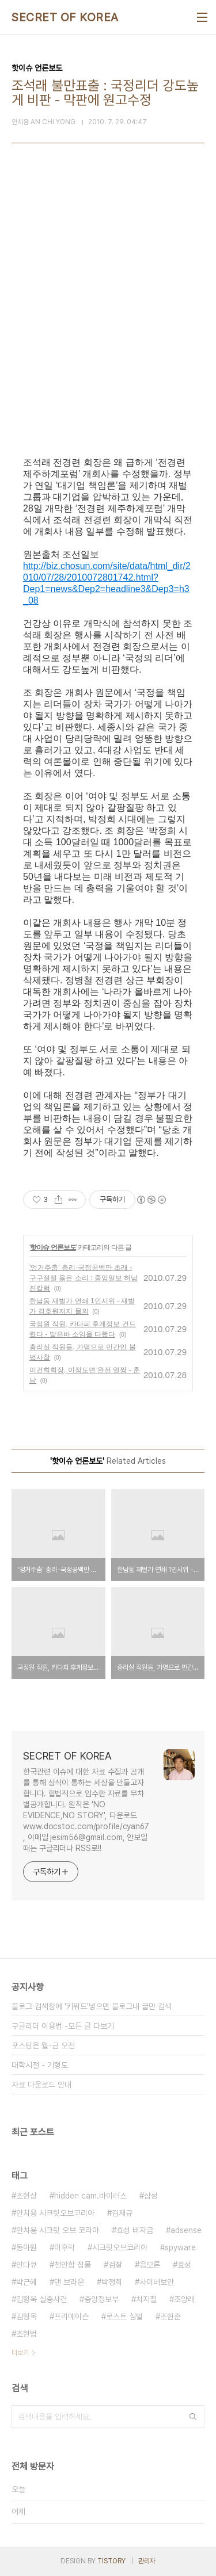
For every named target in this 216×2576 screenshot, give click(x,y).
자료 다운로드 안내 (41, 2084)
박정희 (111, 2282)
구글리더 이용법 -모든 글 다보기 (63, 2026)
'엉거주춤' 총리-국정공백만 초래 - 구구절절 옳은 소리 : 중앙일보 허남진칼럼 (83, 1278)
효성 (184, 2264)
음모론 (149, 2264)
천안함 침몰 (72, 2264)
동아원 (26, 2247)
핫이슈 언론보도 (52, 1247)
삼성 (151, 2195)
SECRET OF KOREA (65, 17)
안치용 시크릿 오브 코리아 (57, 2230)
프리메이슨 (71, 2316)
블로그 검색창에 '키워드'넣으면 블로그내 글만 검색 (92, 2006)
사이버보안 (156, 2282)
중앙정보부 (101, 2299)
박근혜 (26, 2282)
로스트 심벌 (124, 2316)
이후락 (64, 2247)
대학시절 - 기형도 (40, 2065)
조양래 (184, 2299)
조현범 (26, 2333)
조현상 (26, 2195)
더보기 (20, 2353)
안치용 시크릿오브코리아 (55, 2213)
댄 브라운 (69, 2282)
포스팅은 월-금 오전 (43, 2045)
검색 (193, 2417)
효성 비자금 (134, 2230)
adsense (186, 2230)
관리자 (147, 2561)
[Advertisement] (108, 320)
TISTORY (111, 2561)
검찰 (115, 2264)
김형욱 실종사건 (41, 2299)
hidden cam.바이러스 (90, 2195)
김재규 (122, 2213)
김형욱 (26, 2316)
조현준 (170, 2316)
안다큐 (26, 2264)
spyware (180, 2247)
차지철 (146, 2299)
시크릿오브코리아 (119, 2247)
